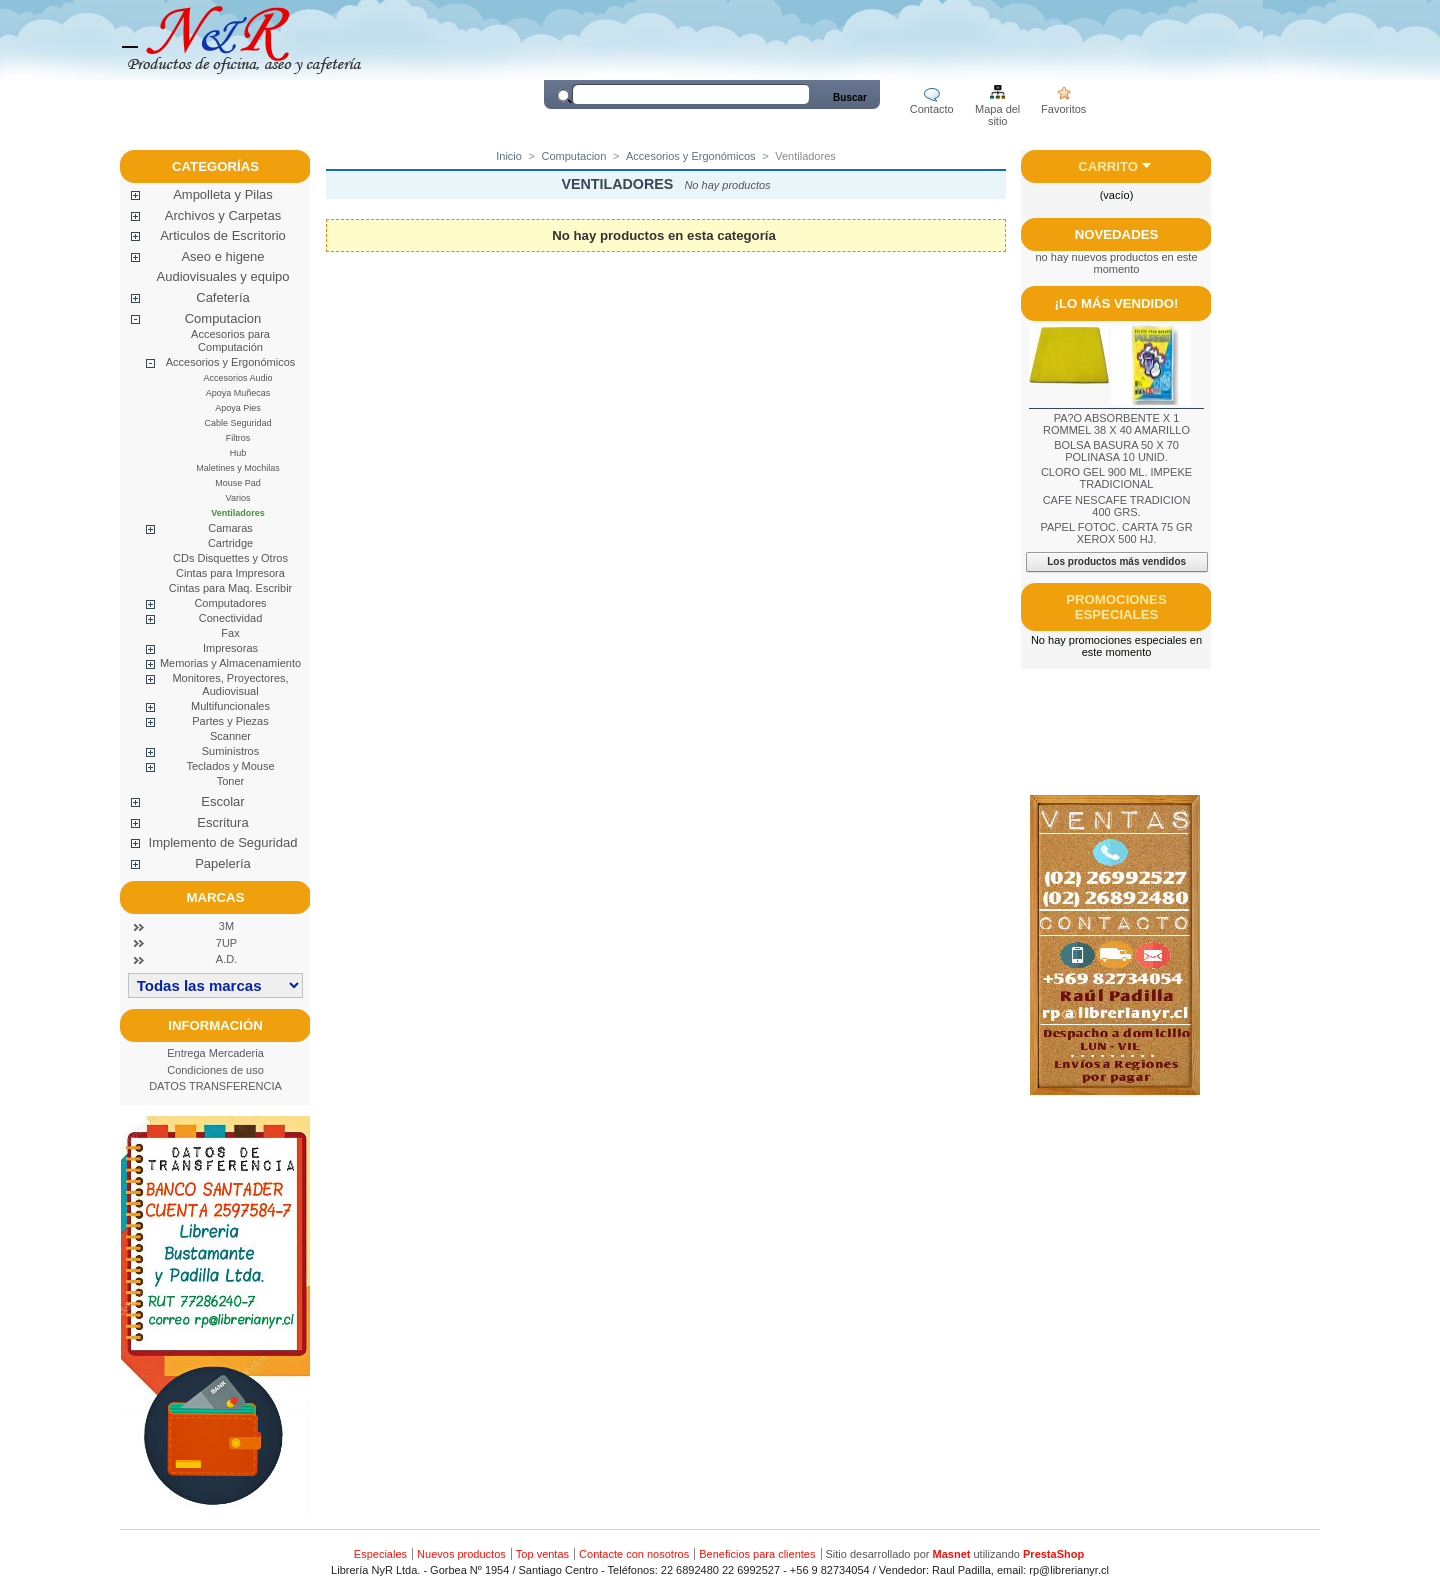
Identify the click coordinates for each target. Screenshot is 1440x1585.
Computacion (223, 318)
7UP (226, 943)
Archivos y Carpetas (223, 215)
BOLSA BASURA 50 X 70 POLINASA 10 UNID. (1116, 451)
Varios (238, 498)
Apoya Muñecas (238, 393)
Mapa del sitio (997, 110)
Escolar (222, 801)
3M (226, 926)
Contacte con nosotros (634, 1554)
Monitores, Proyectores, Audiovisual (230, 684)
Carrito (1108, 166)
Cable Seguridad (237, 423)
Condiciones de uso (215, 1070)
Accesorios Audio (237, 378)
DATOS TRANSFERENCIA (215, 1086)
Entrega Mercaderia (215, 1053)
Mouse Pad (238, 483)
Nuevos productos (461, 1554)
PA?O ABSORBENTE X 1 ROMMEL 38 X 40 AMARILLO (1116, 424)
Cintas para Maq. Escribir (231, 588)
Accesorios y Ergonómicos (231, 362)
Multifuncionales (230, 706)
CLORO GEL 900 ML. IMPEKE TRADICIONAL (1116, 478)
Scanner (230, 736)
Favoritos (1063, 109)
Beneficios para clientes (757, 1554)
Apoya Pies (238, 408)
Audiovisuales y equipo (223, 276)
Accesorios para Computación (230, 340)
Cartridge (230, 543)
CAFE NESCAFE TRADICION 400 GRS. (1117, 506)
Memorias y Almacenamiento (230, 663)
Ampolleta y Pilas (223, 194)
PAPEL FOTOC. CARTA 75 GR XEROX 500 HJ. (1116, 533)
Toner (231, 781)
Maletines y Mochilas (238, 468)
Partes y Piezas (230, 721)
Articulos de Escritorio (223, 235)
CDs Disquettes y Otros (230, 558)
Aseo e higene (222, 256)
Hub (238, 453)
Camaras (230, 528)
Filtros (238, 438)
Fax (230, 633)
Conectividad (231, 618)
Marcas (216, 897)
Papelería (223, 863)
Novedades (1117, 234)
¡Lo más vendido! (1117, 303)
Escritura (222, 822)
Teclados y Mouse (230, 766)
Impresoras (230, 648)
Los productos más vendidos (1116, 561)
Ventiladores (238, 513)
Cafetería (222, 297)
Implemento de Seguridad (223, 842)
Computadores (230, 603)
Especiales (380, 1554)
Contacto (932, 109)
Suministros (230, 751)
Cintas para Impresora (230, 573)
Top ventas (542, 1554)
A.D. (226, 959)
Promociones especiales (1116, 607)
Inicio (509, 156)
